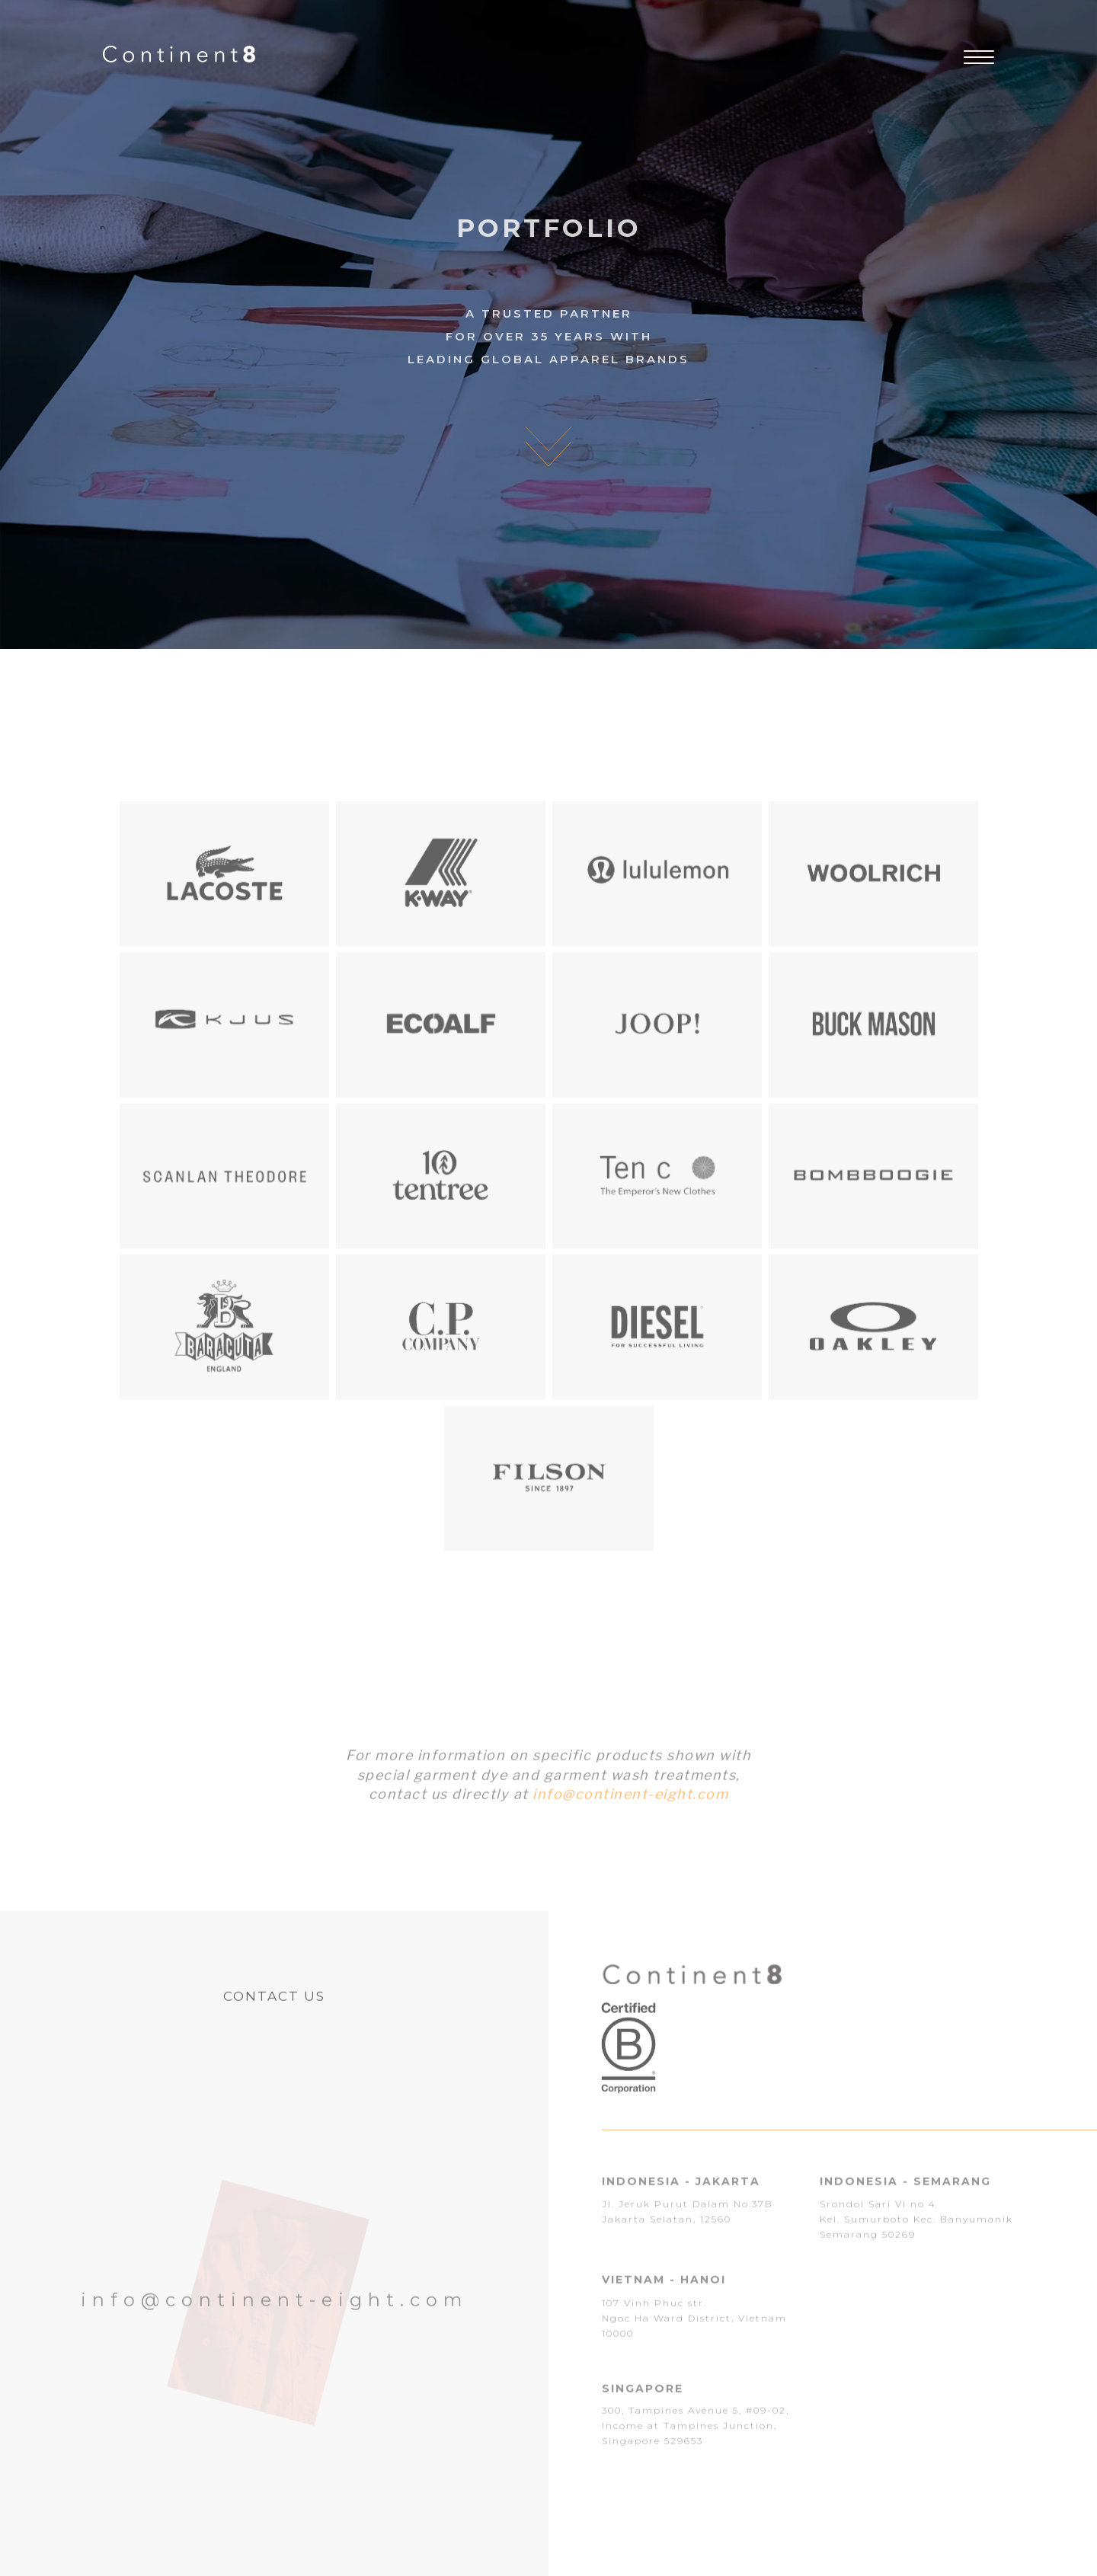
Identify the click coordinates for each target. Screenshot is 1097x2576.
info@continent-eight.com (630, 1806)
